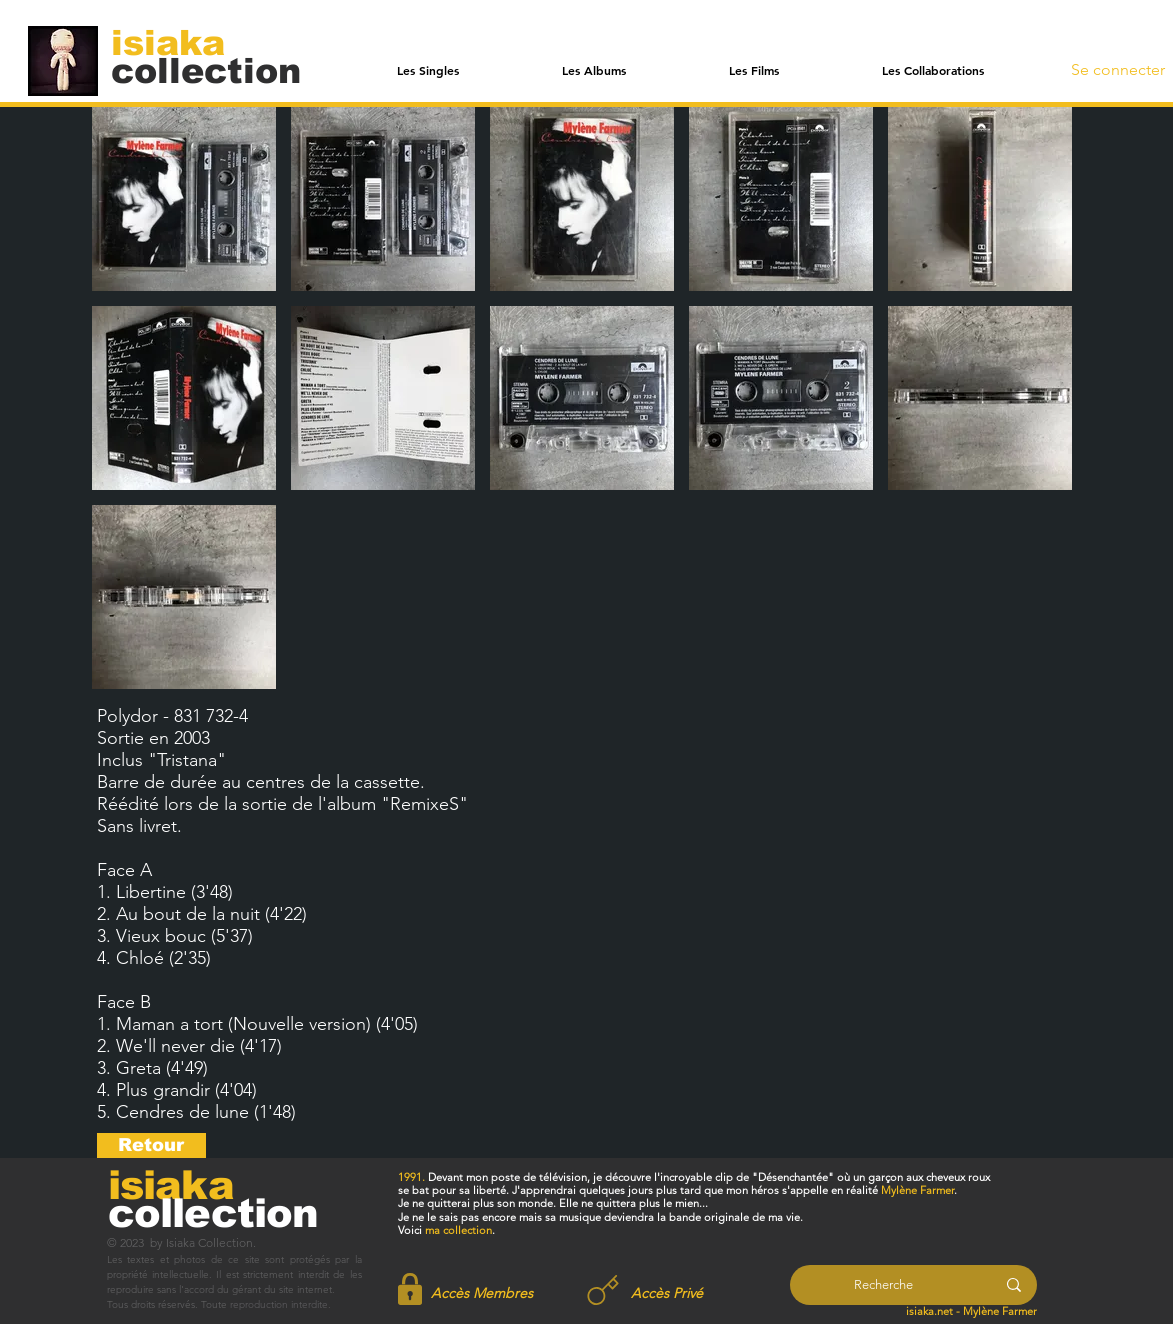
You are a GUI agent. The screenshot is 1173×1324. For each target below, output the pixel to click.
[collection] (206, 70)
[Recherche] (883, 1285)
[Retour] (151, 1145)
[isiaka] (179, 42)
